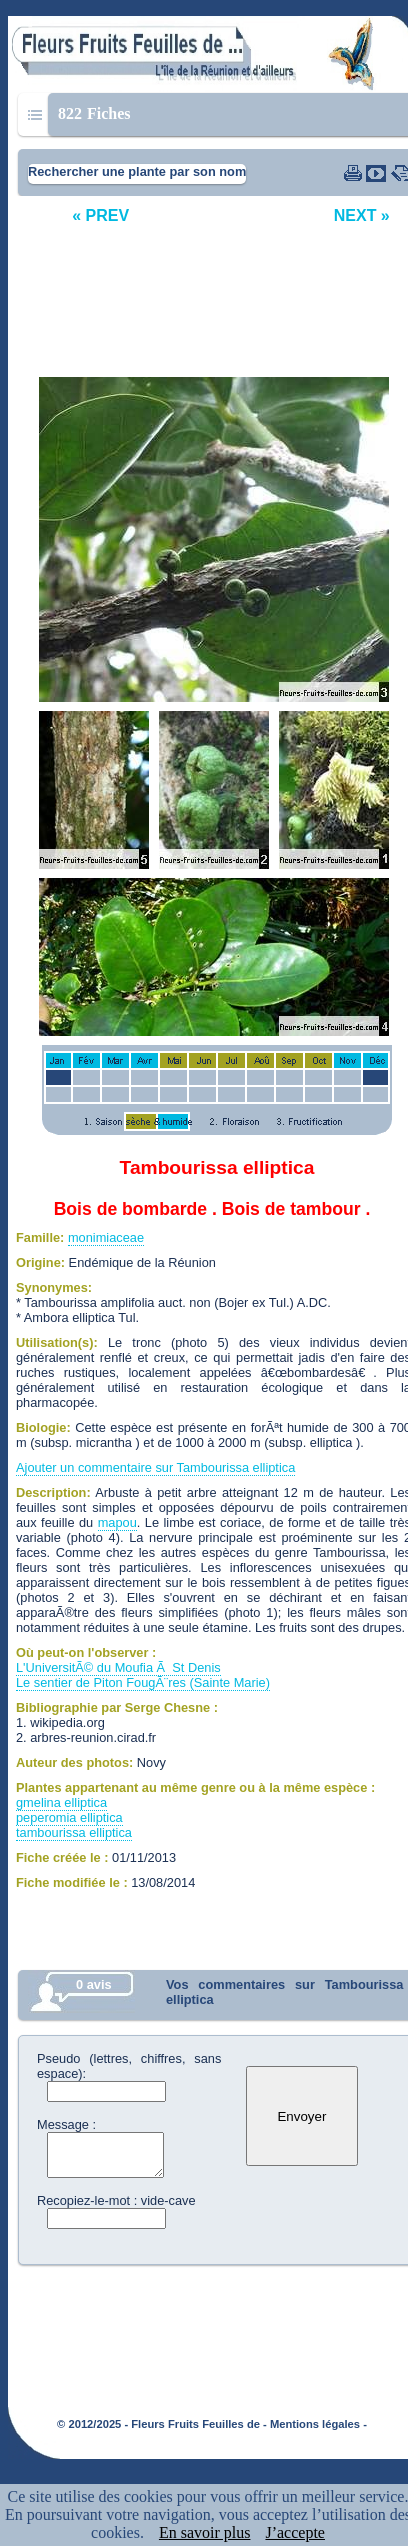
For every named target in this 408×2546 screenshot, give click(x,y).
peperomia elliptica (69, 1817)
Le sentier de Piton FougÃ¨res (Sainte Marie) (143, 1682)
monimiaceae (106, 1237)
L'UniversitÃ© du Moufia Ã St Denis (118, 1667)
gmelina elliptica (61, 1802)
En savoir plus (205, 2532)
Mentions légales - (318, 2424)
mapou (117, 1522)
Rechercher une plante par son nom (137, 171)
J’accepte (295, 2532)
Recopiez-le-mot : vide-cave (116, 2200)
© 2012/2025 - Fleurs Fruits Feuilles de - (162, 2424)
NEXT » (362, 215)
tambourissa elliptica (74, 1832)
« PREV (100, 215)
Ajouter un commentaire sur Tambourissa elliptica (155, 1467)
